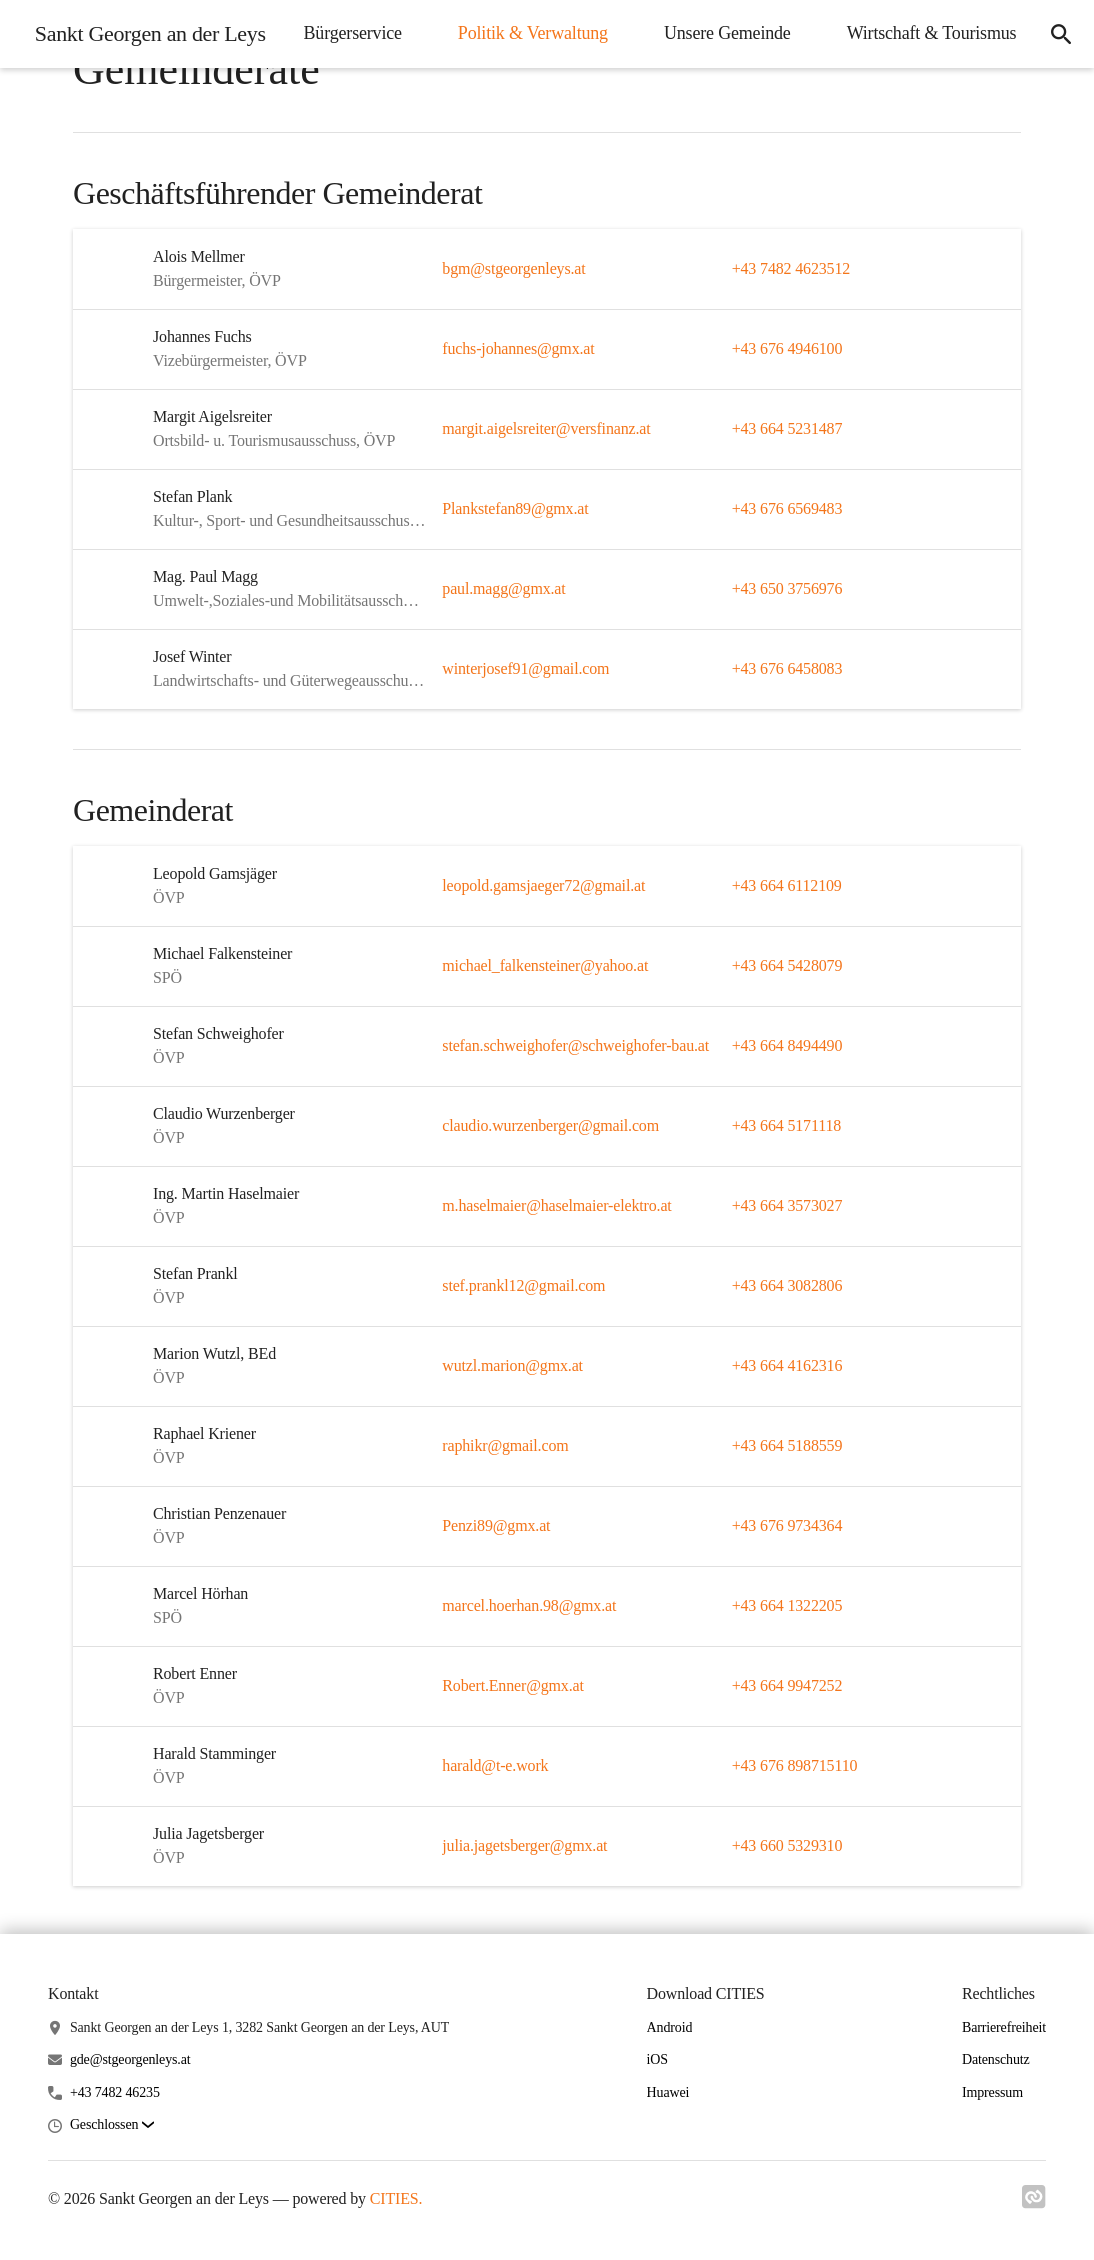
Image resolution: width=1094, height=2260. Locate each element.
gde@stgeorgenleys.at (130, 2059)
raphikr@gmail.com (505, 1445)
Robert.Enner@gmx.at (512, 1685)
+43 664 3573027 (787, 1205)
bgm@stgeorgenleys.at (513, 268)
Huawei (668, 2092)
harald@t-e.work (495, 1765)
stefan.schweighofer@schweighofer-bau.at (575, 1045)
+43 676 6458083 (787, 668)
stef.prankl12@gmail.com (523, 1285)
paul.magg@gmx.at (503, 588)
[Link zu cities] (1034, 2203)
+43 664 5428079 (787, 965)
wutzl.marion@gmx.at (512, 1365)
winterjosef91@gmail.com (525, 668)
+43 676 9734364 (787, 1525)
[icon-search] (1060, 64)
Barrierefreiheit (1004, 2027)
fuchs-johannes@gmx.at (518, 348)
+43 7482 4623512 (791, 268)
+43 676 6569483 (787, 508)
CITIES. (396, 2198)
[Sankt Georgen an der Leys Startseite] (145, 64)
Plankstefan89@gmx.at (515, 508)
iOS (657, 2059)
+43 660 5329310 (787, 1845)
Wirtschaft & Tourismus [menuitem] (929, 95)
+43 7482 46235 (115, 2092)
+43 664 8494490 (787, 1045)
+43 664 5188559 (787, 1445)
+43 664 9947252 (787, 1685)
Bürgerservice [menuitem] (576, 31)
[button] (112, 2125)
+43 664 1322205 (787, 1605)
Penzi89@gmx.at (496, 1525)
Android (670, 2027)
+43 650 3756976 (787, 588)
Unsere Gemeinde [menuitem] (950, 31)
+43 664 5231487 (787, 428)
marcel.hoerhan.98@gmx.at (529, 1605)
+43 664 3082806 (787, 1285)
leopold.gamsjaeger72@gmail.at (543, 885)
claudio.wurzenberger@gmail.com (550, 1125)
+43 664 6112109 (787, 885)
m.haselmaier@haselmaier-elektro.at (556, 1205)
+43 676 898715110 (795, 1765)
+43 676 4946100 (787, 348)
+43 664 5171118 (786, 1125)
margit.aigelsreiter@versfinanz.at (546, 428)
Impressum (992, 2092)
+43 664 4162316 (787, 1365)
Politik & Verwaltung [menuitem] (756, 31)
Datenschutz (996, 2059)
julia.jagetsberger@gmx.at (524, 1845)
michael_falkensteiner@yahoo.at (545, 965)
